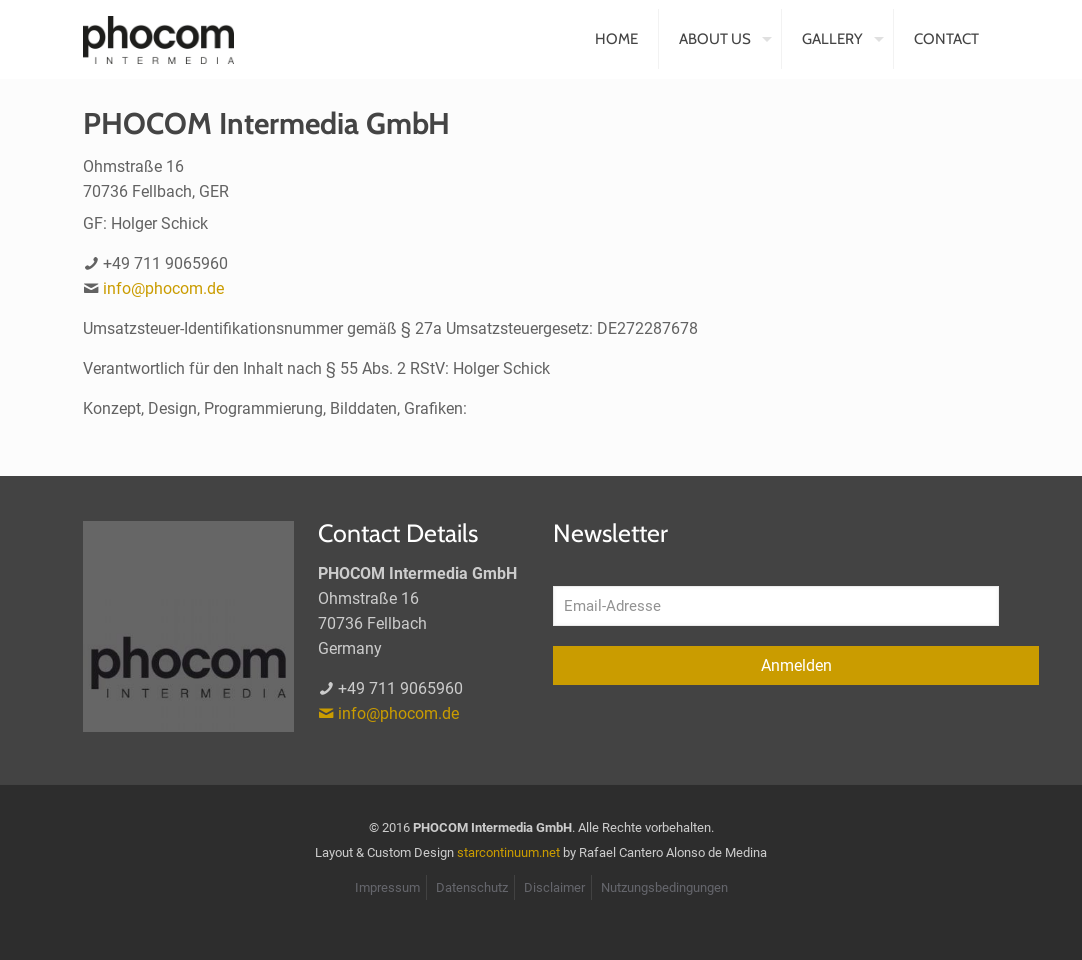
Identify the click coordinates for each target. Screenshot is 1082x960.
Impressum (387, 887)
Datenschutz (472, 887)
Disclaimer (554, 887)
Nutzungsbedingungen (664, 887)
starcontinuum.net (508, 852)
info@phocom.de (163, 288)
